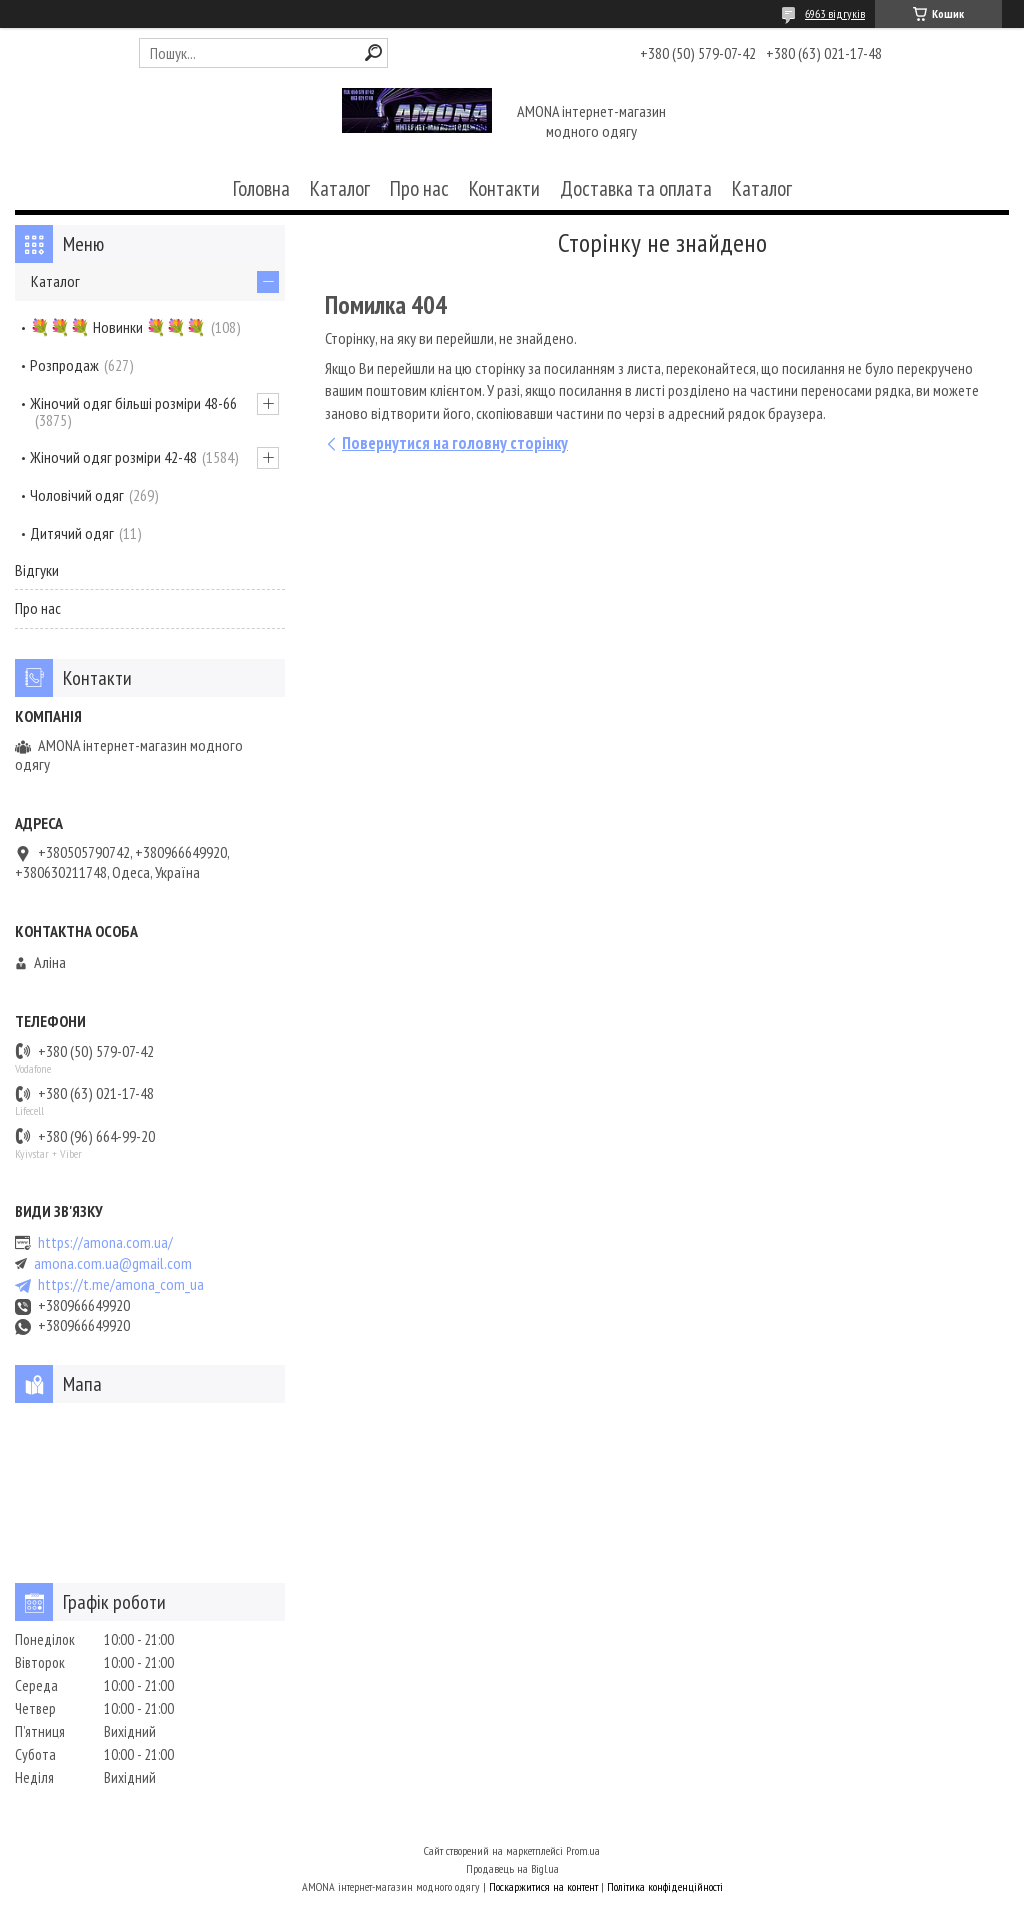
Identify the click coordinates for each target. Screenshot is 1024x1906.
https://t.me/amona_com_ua (121, 1284)
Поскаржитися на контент (543, 1886)
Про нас (419, 188)
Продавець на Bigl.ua (512, 1868)
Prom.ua (583, 1850)
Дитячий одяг (72, 533)
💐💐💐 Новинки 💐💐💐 (118, 327)
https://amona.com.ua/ (105, 1242)
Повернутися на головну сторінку (455, 443)
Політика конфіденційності (665, 1886)
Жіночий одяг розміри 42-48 (113, 457)
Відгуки (37, 570)
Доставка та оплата (636, 188)
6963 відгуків (835, 13)
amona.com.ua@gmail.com (113, 1263)
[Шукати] (373, 52)
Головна (261, 188)
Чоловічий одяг (77, 495)
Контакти (504, 188)
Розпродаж (64, 365)
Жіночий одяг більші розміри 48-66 (133, 403)
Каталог (340, 188)
